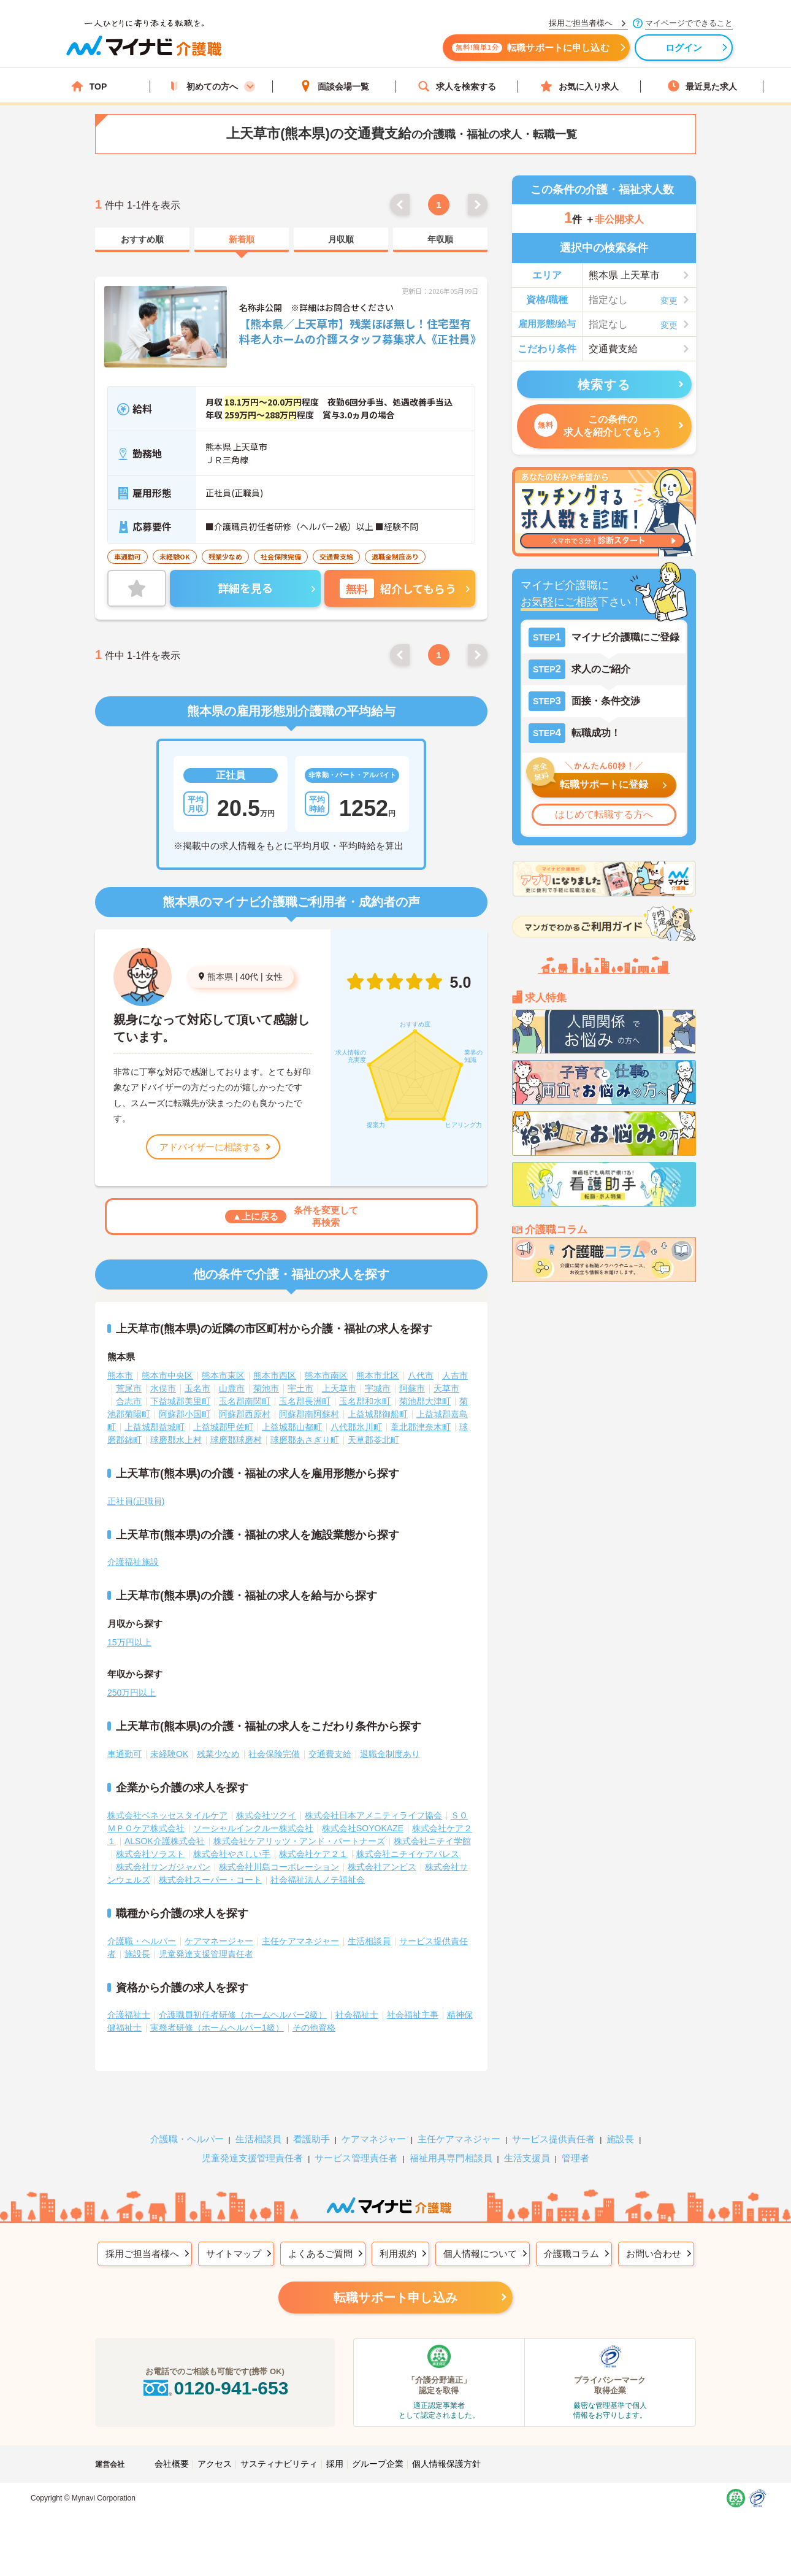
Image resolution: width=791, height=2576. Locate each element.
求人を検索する (457, 86)
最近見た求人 (702, 86)
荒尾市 (129, 1388)
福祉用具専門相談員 (451, 2158)
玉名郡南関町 (244, 1401)
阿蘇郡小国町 (184, 1414)
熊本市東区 (223, 1375)
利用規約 (398, 2253)
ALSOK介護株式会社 (164, 1841)
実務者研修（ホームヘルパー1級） (217, 2027)
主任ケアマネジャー (300, 1941)
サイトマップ (233, 2253)
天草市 (446, 1388)
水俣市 (163, 1388)
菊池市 (266, 1388)
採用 (334, 2464)
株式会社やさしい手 (231, 1854)
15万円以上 (129, 1642)
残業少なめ (218, 1754)
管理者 (575, 2158)
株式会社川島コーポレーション (279, 1867)
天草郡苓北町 (373, 1440)
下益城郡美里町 (180, 1401)
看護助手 (311, 2139)
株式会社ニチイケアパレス (407, 1854)
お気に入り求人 (579, 86)
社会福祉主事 (412, 2015)
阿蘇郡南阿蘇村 (309, 1414)
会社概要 (172, 2464)
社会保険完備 (274, 1754)
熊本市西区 (274, 1375)
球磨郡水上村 (176, 1440)
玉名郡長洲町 (305, 1401)
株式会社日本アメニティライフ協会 (373, 1815)
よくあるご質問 (320, 2253)
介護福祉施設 (133, 1562)
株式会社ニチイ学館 (432, 1841)
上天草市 (339, 1388)
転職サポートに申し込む (530, 47)
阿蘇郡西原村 (244, 1414)
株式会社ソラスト (150, 1854)
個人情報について (480, 2253)
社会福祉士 (356, 2015)
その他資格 (313, 2027)
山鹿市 (232, 1388)
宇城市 (378, 1388)
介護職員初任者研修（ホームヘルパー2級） (243, 2015)
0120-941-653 (214, 2388)
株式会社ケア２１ (313, 1854)
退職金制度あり (390, 1754)
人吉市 (455, 1375)
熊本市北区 (377, 1375)
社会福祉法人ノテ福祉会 (317, 1880)
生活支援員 (527, 2158)
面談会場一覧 (334, 86)
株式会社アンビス (382, 1867)
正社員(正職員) (135, 1501)
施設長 (137, 1954)
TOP (89, 86)
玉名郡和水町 (365, 1401)
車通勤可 (124, 1754)
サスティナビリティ (279, 2464)
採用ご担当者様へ (142, 2253)
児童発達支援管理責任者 (206, 1954)
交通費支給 (329, 1754)
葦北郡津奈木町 (421, 1427)
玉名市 (197, 1388)
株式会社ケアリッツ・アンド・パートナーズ (299, 1841)
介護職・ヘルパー (141, 1941)
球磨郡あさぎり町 (304, 1440)
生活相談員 (369, 1941)
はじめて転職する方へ (604, 814)
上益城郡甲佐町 (223, 1427)
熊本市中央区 (167, 1375)
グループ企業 (377, 2464)
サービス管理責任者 (356, 2158)
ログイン (684, 47)
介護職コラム (571, 2253)
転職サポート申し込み (395, 2297)
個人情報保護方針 (446, 2464)
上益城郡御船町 (378, 1414)
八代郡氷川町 (356, 1427)
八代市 (421, 1375)
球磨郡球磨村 (236, 1440)
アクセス (214, 2464)
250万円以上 (131, 1692)
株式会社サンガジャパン (163, 1867)
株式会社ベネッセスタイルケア (167, 1815)
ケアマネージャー (219, 1941)
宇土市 (300, 1388)
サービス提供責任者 (553, 2139)
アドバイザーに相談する (210, 1147)
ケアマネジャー (374, 2139)
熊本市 (120, 1375)
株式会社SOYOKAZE (362, 1828)
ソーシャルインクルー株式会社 (253, 1828)
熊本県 (220, 977)
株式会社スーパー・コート (210, 1880)
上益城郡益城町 (154, 1427)
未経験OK (169, 1754)
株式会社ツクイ (266, 1815)
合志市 (129, 1401)
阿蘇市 (412, 1388)
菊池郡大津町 (425, 1401)
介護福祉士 (128, 2015)
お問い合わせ (653, 2253)
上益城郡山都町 (292, 1427)
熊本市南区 (326, 1375)
